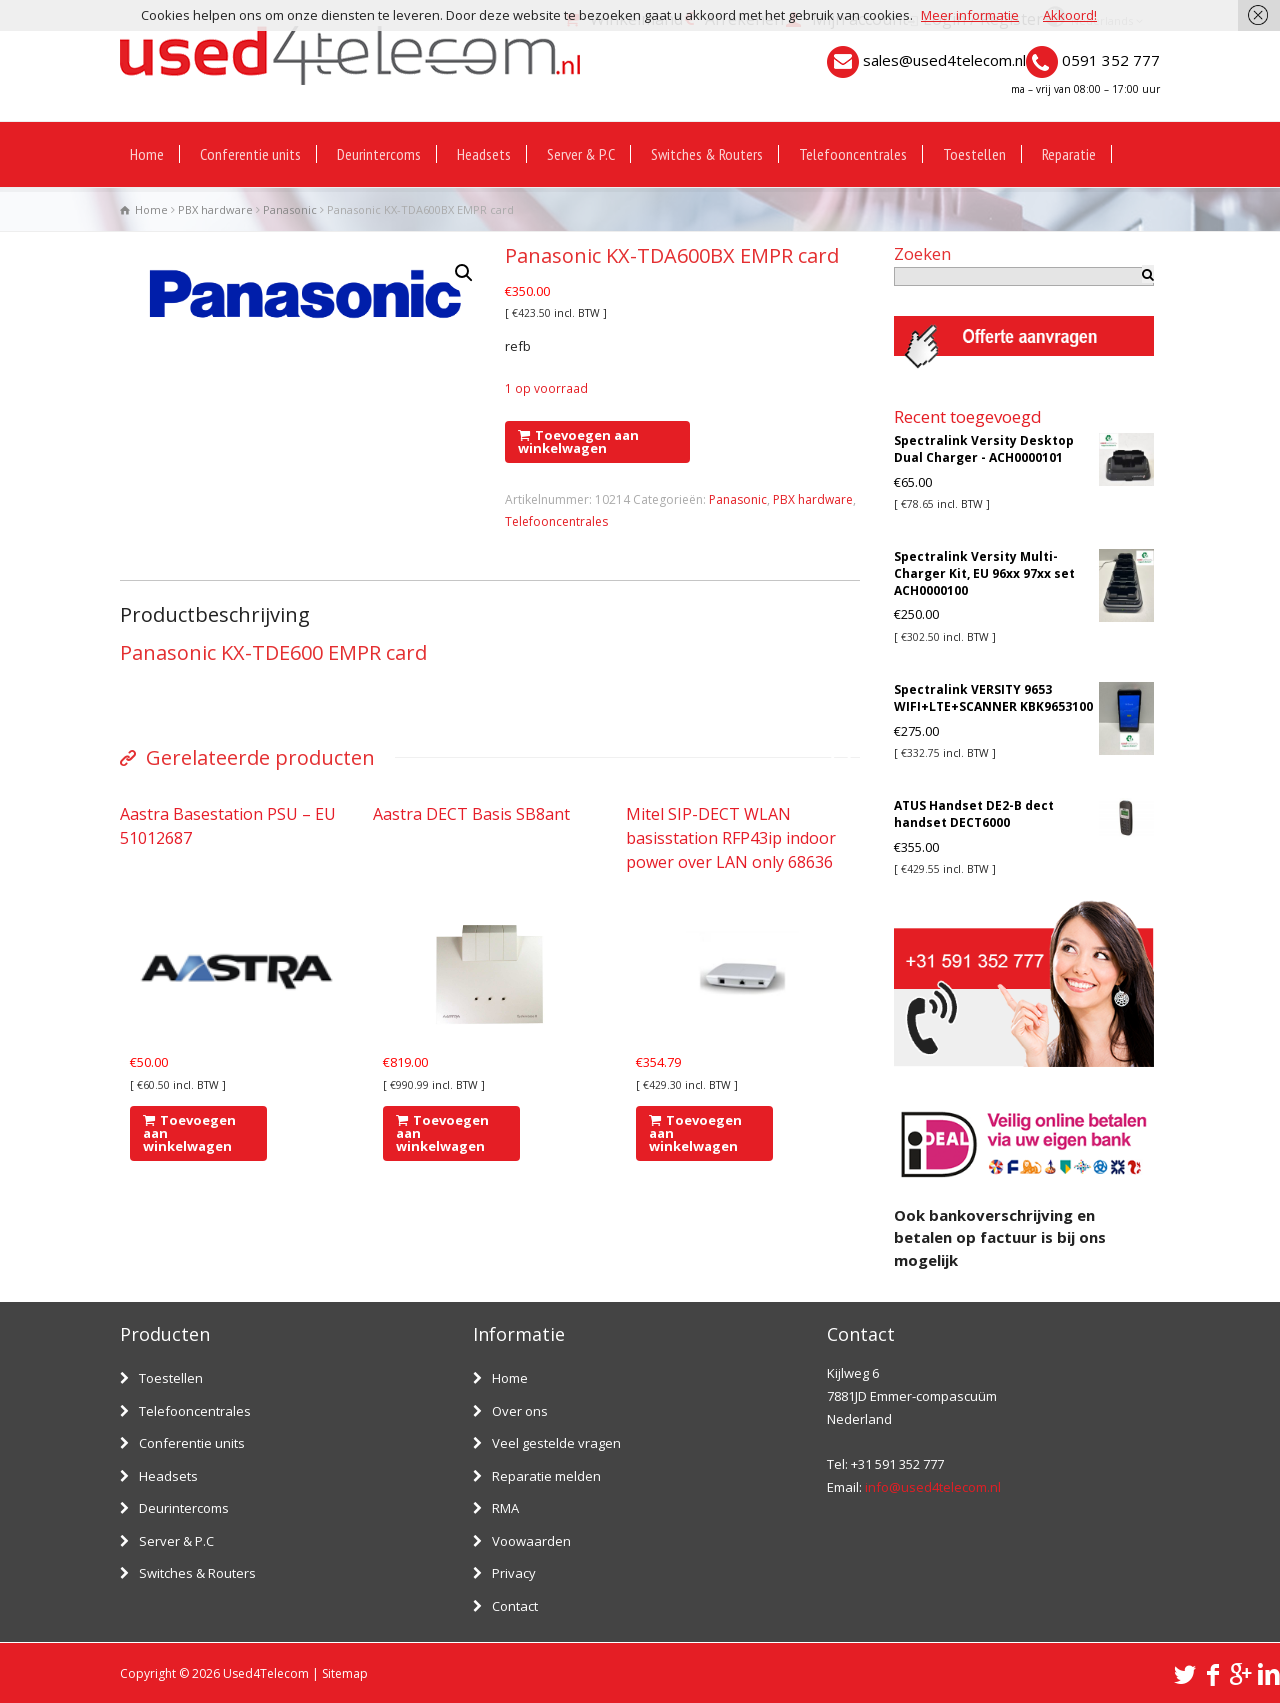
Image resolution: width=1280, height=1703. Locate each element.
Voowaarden (531, 1541)
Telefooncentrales (853, 154)
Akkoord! (1070, 15)
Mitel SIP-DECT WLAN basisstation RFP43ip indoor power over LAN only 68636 (731, 838)
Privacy (514, 1573)
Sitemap (345, 1673)
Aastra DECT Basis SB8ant (471, 814)
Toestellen (974, 154)
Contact (515, 1606)
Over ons (520, 1411)
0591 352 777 (1111, 60)
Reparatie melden (546, 1476)
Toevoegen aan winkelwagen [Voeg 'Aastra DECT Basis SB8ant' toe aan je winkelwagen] (442, 1133)
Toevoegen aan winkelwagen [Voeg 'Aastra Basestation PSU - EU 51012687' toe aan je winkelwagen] (189, 1133)
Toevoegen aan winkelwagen (578, 441)
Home (147, 154)
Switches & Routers (707, 154)
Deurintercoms (379, 154)
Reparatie (1069, 154)
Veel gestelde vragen (556, 1443)
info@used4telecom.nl (933, 1487)
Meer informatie (970, 15)
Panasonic (290, 209)
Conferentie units (250, 154)
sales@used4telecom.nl (944, 60)
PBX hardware (215, 209)
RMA (505, 1508)
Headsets (484, 154)
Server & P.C (581, 154)
